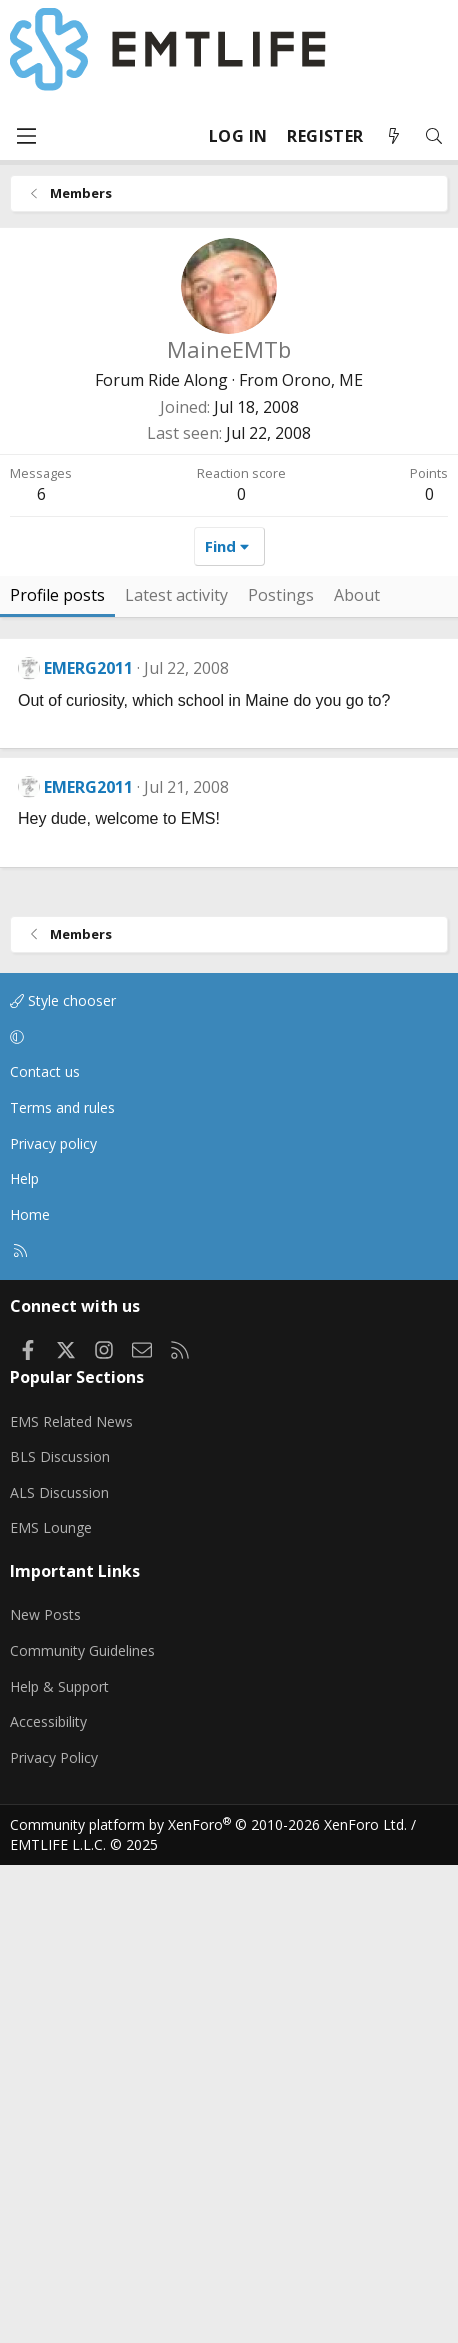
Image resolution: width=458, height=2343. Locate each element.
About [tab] (357, 1073)
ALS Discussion (59, 1970)
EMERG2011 (88, 1146)
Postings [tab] (281, 1073)
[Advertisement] (229, 683)
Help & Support (59, 2164)
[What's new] (394, 136)
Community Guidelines (82, 2128)
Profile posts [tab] (57, 1073)
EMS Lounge (51, 2005)
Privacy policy (53, 1621)
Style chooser (63, 1478)
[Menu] (26, 136)
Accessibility (48, 2199)
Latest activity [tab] (176, 1073)
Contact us (45, 1549)
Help (24, 1656)
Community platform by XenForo (208, 2302)
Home (30, 1692)
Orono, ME (322, 380)
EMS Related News (71, 1899)
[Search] (434, 136)
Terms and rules (62, 1585)
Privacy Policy (54, 2235)
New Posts (45, 2092)
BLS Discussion (60, 1934)
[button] (225, 1515)
